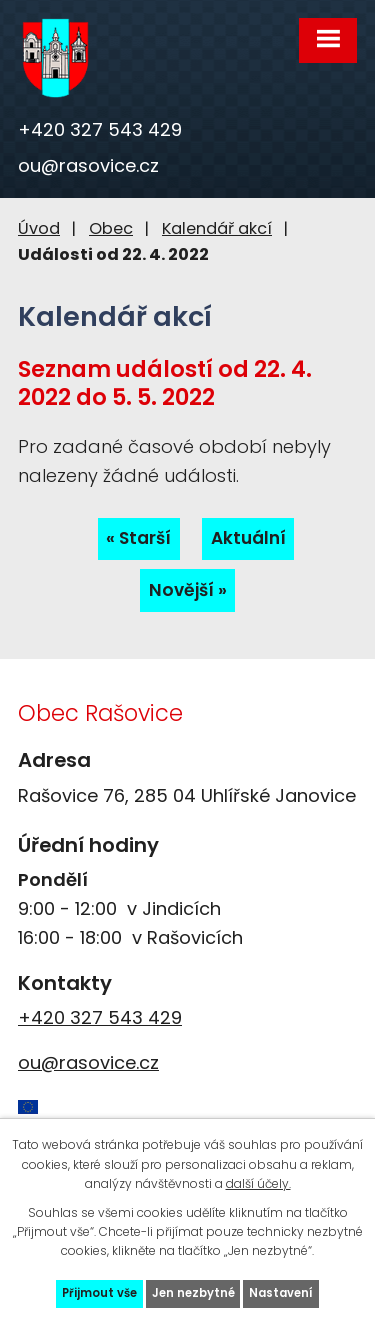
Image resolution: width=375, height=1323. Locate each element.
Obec (111, 228)
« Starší (138, 538)
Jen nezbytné (193, 1293)
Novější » (188, 590)
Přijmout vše (99, 1293)
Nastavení (281, 1293)
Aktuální (248, 538)
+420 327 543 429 (100, 129)
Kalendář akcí (217, 228)
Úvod (39, 228)
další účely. (258, 1183)
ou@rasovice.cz (88, 165)
